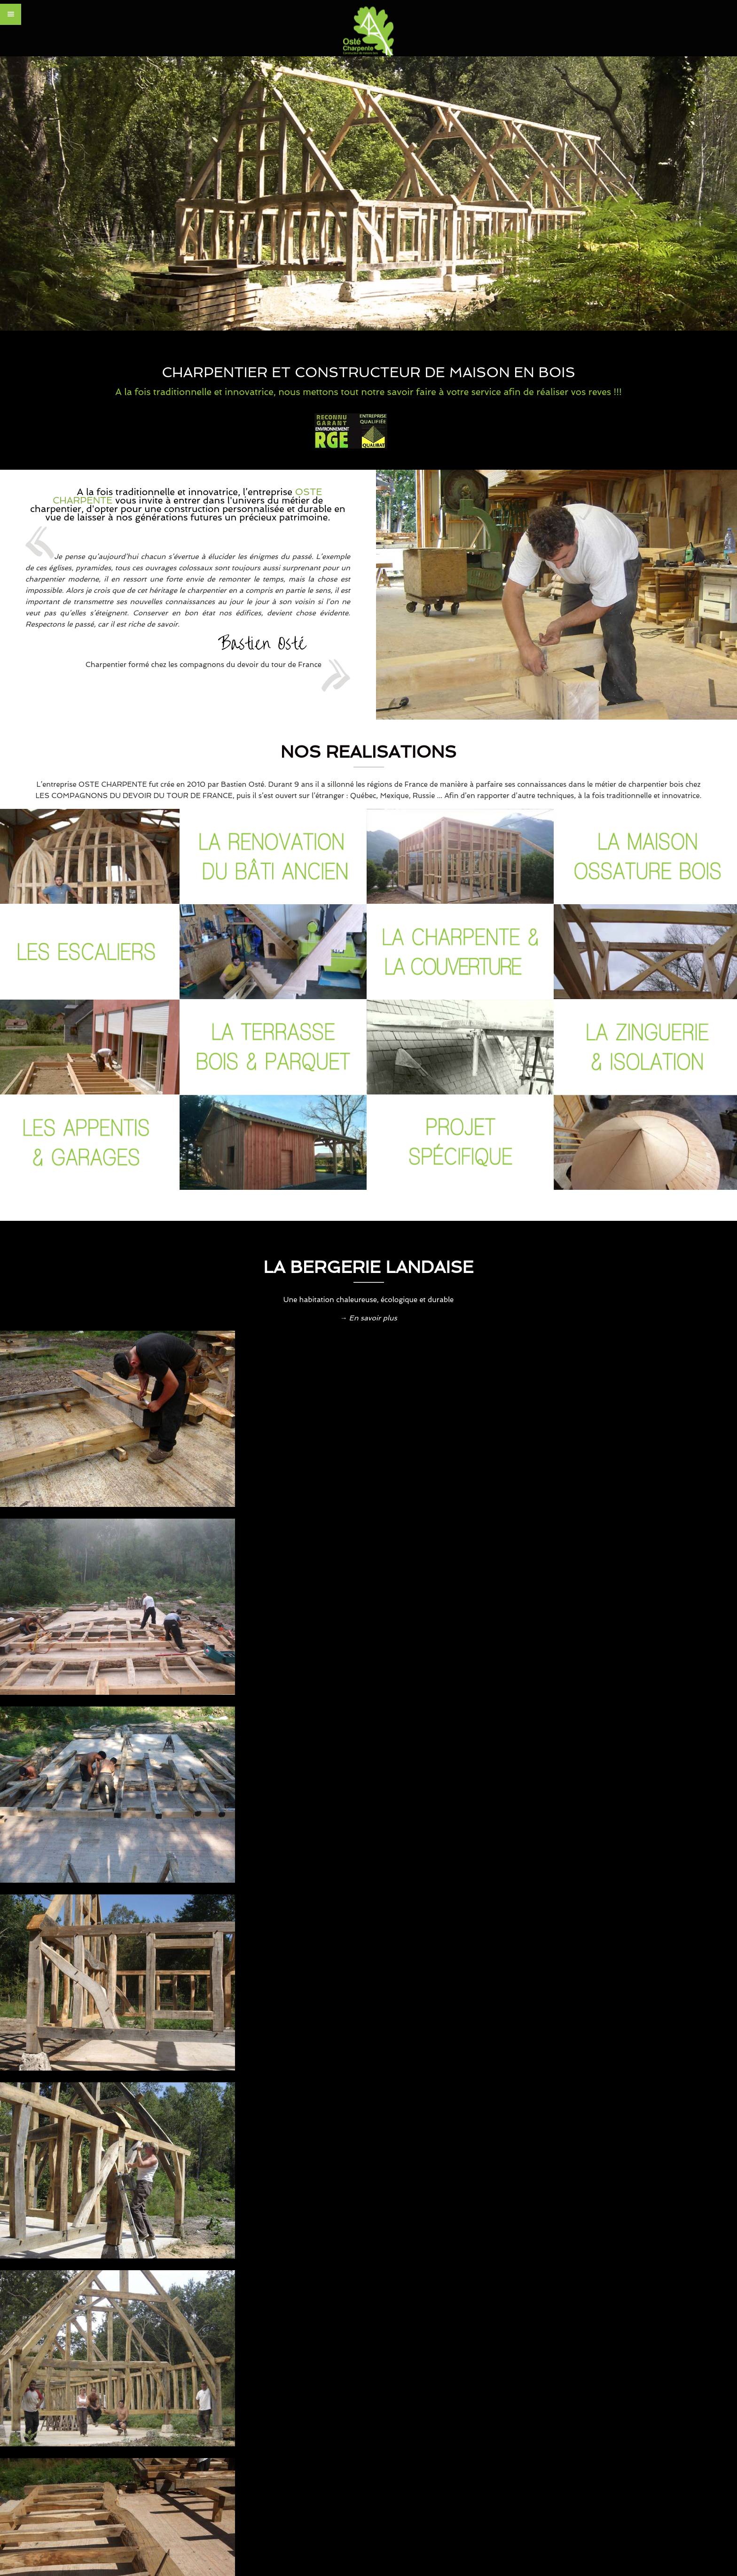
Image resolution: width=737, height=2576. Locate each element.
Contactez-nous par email (345, 2224)
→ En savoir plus (368, 1318)
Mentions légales (632, 2440)
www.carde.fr (260, 2441)
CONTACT (579, 2440)
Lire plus (177, 2059)
